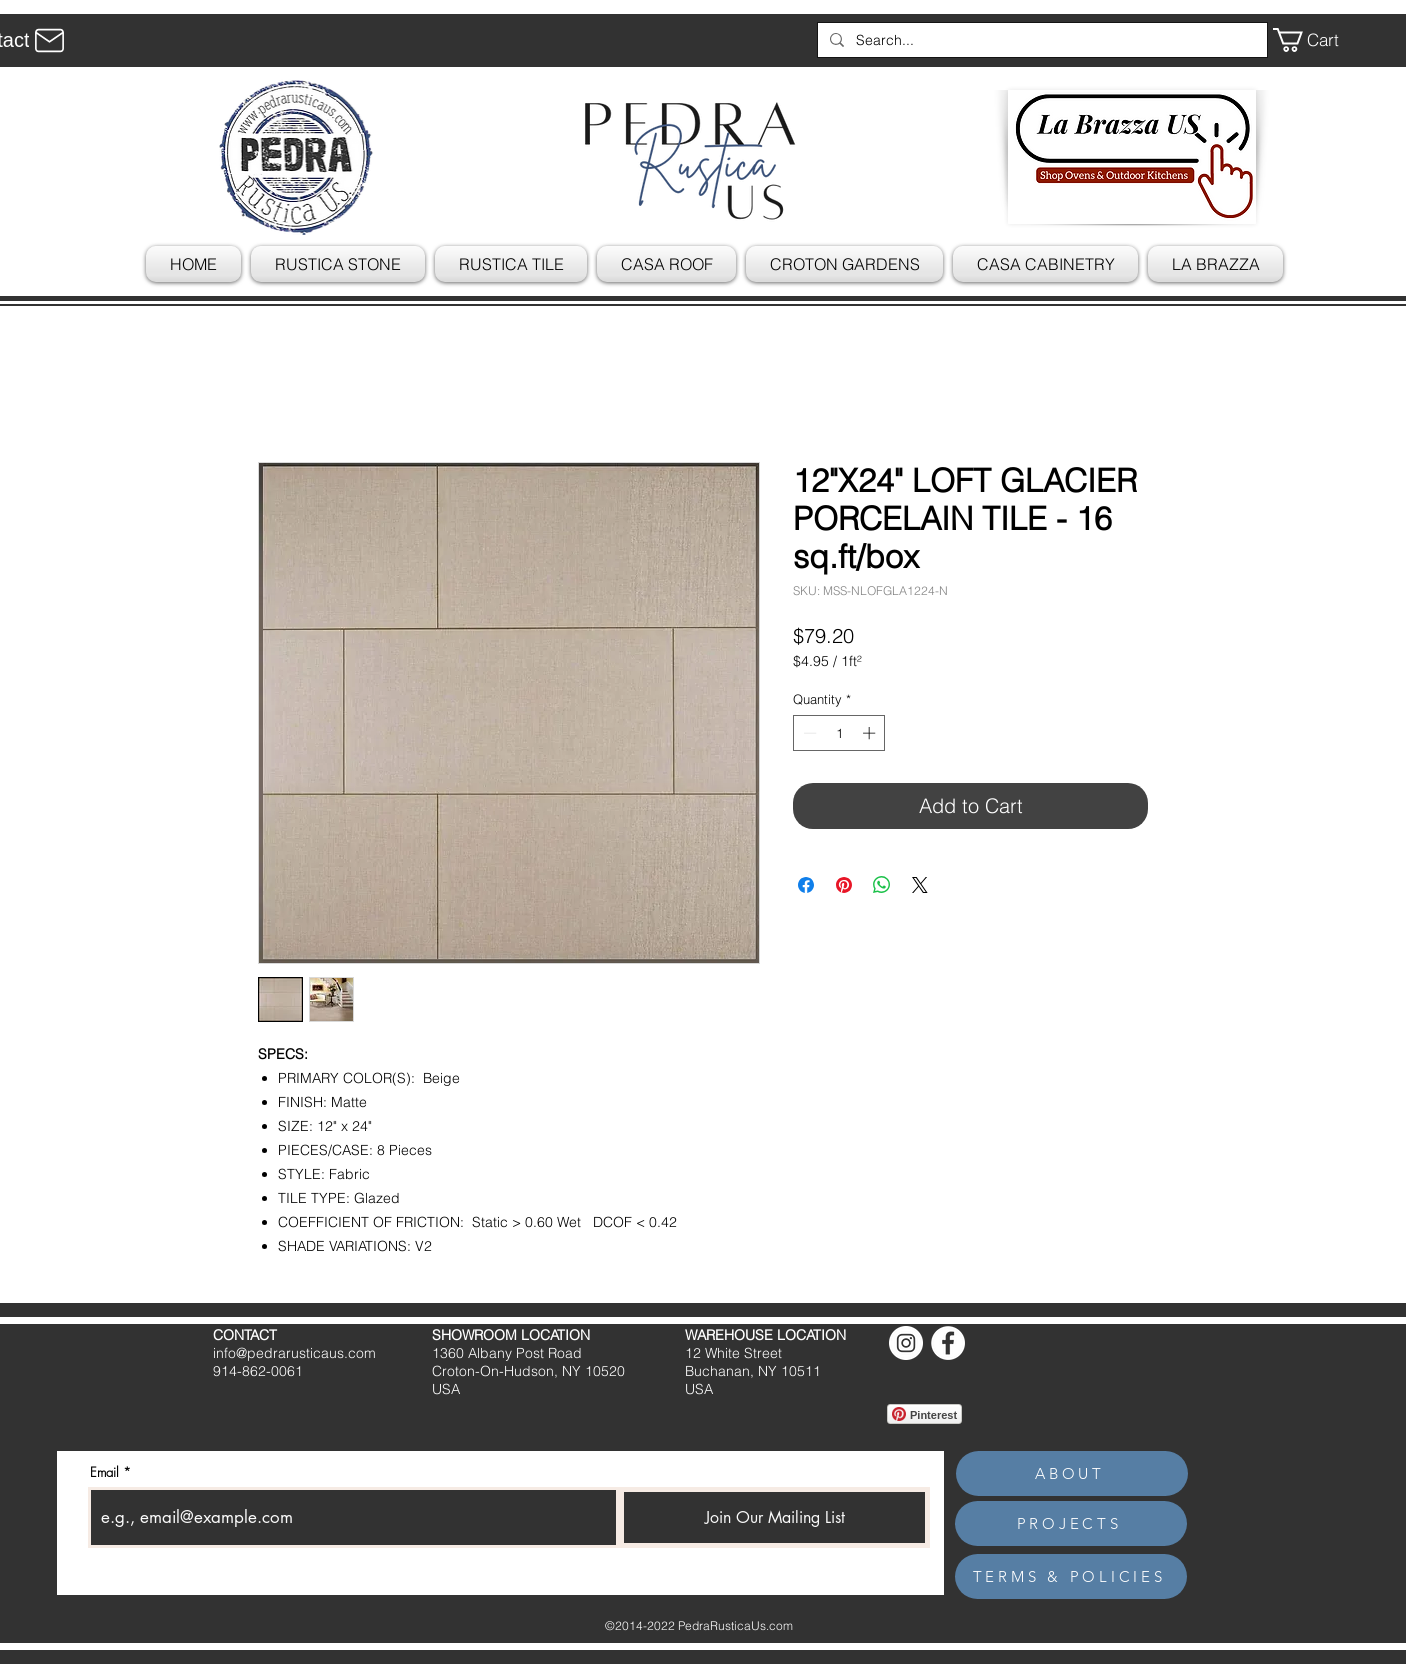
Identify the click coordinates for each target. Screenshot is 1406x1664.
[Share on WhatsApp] (882, 885)
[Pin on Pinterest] (844, 885)
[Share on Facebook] (806, 885)
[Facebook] (948, 1343)
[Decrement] (808, 733)
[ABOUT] (1072, 1473)
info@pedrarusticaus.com (294, 1353)
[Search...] (1040, 40)
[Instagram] (906, 1343)
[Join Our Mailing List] (774, 1517)
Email (104, 1472)
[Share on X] (920, 885)
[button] (1320, 40)
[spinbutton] (839, 733)
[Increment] (871, 733)
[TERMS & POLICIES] (1071, 1576)
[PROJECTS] (1071, 1523)
